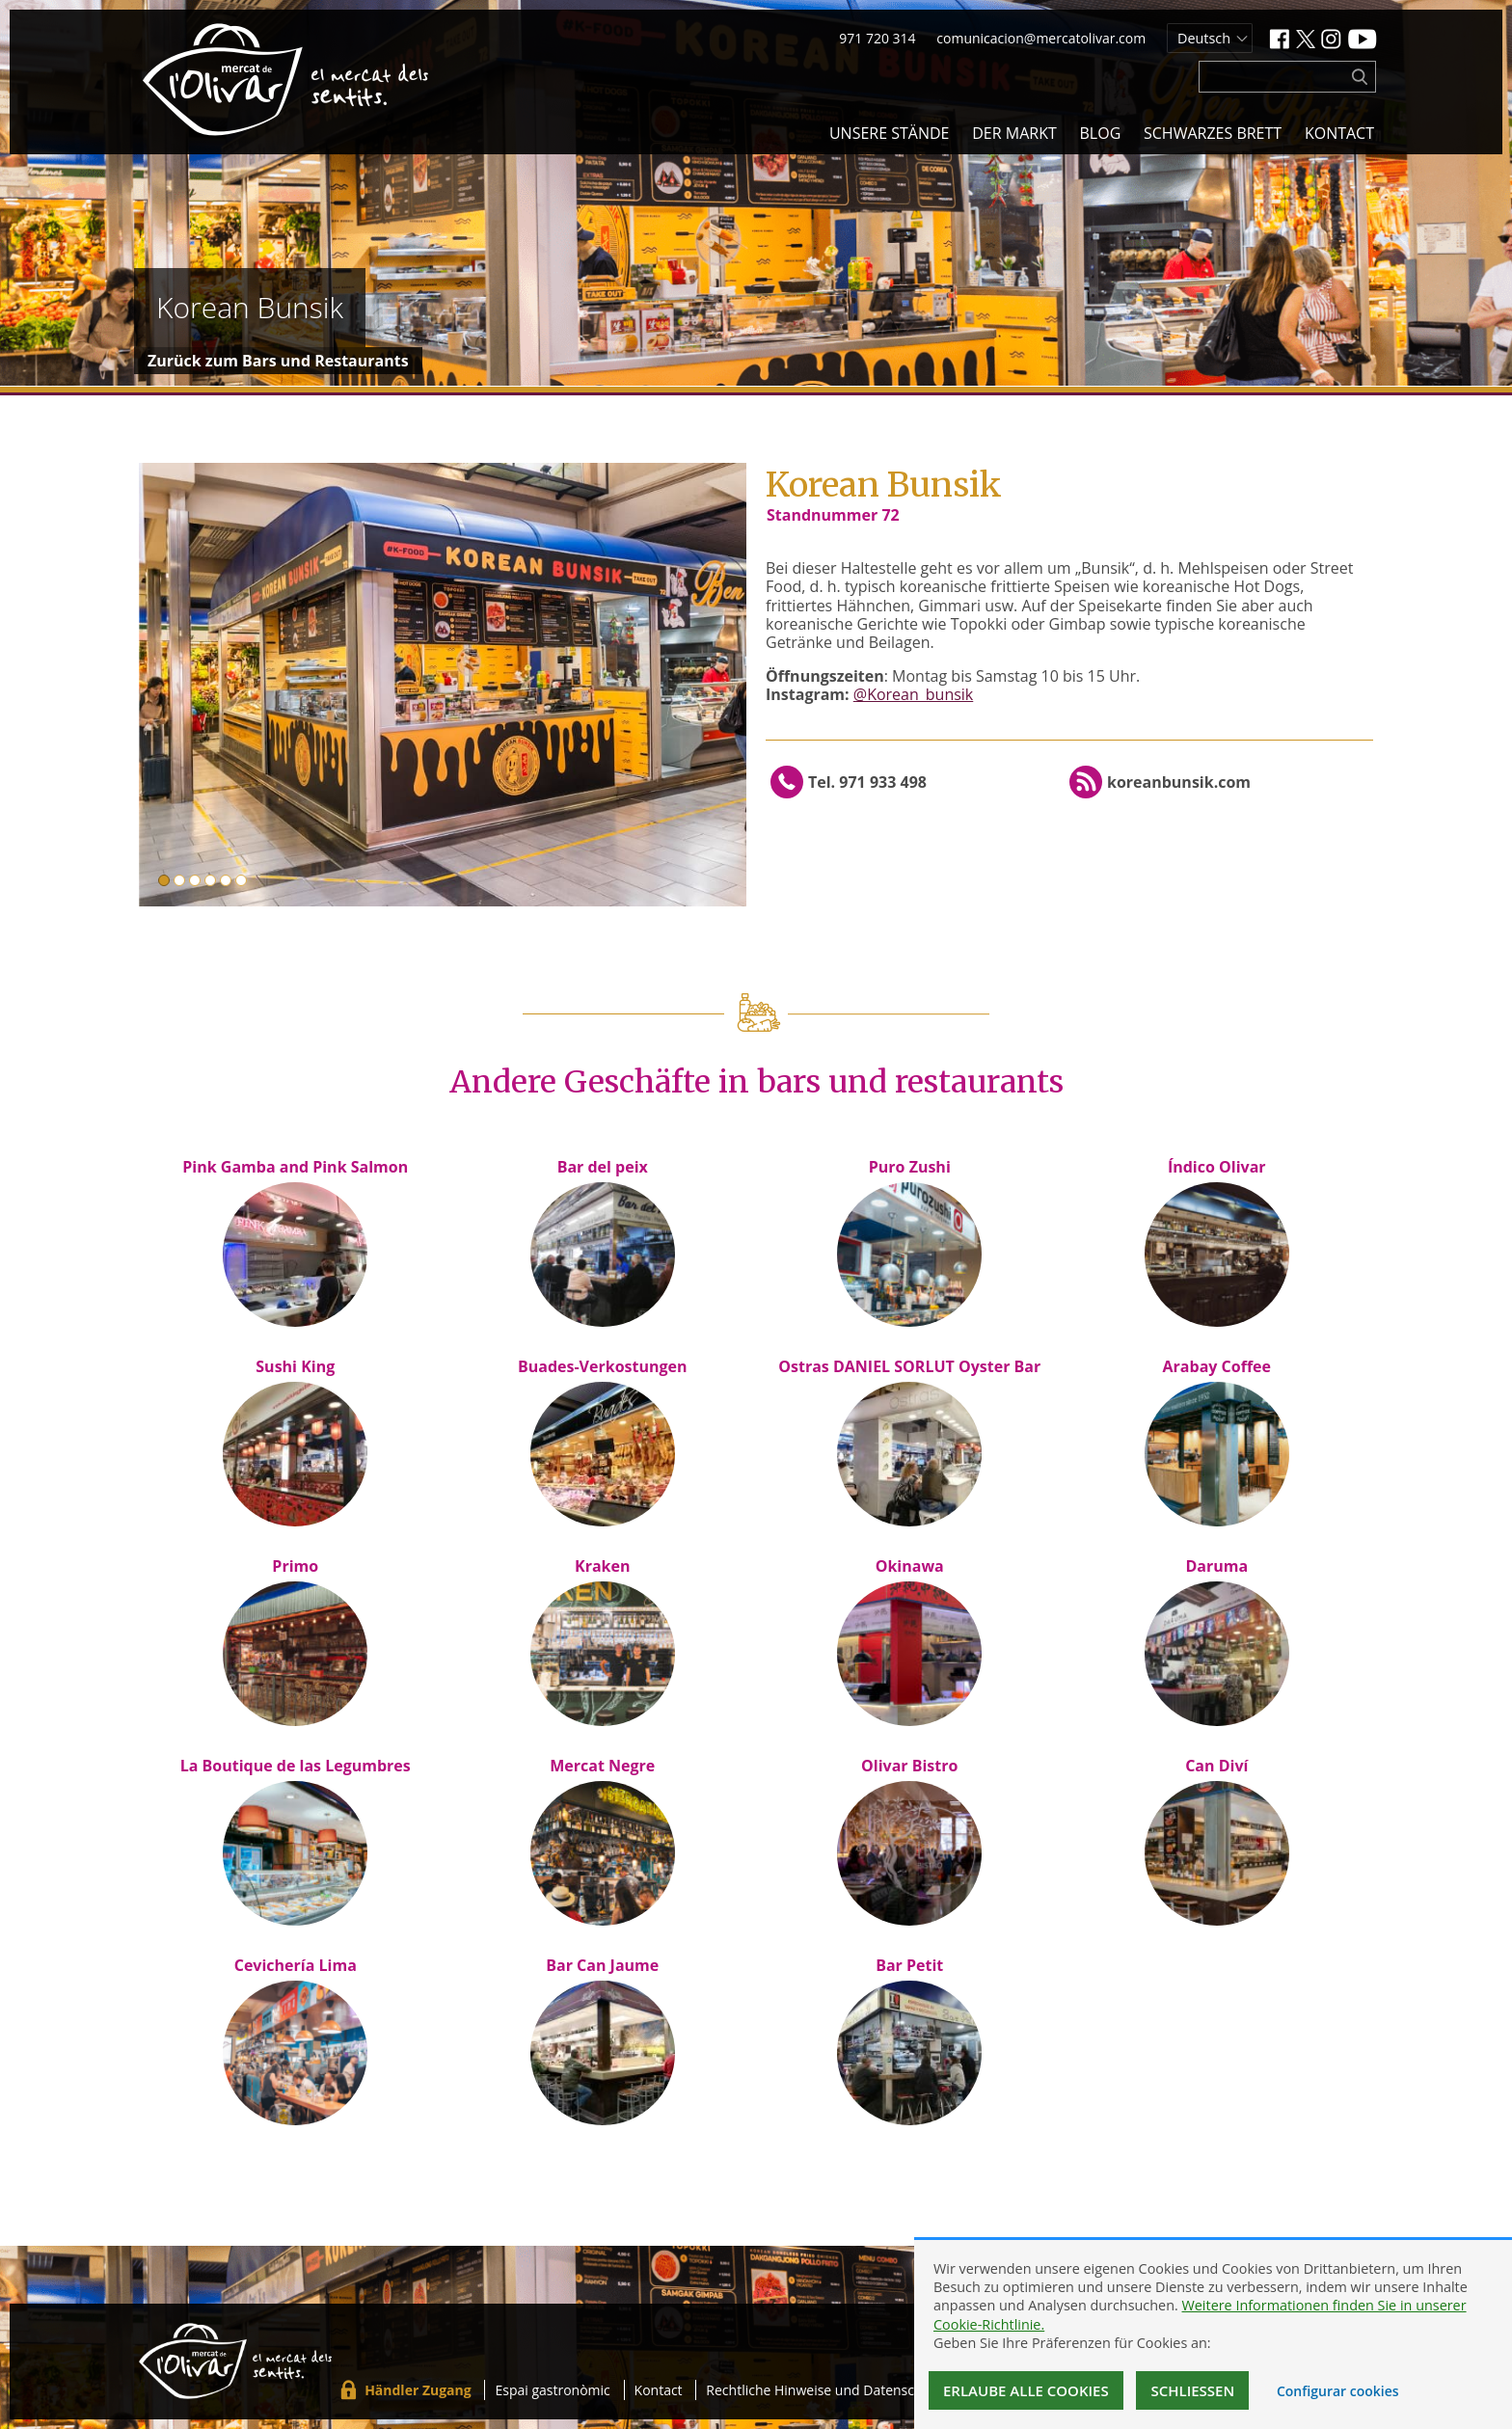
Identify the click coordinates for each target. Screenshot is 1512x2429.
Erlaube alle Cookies (1026, 2390)
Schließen (1192, 2390)
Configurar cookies (1338, 2391)
